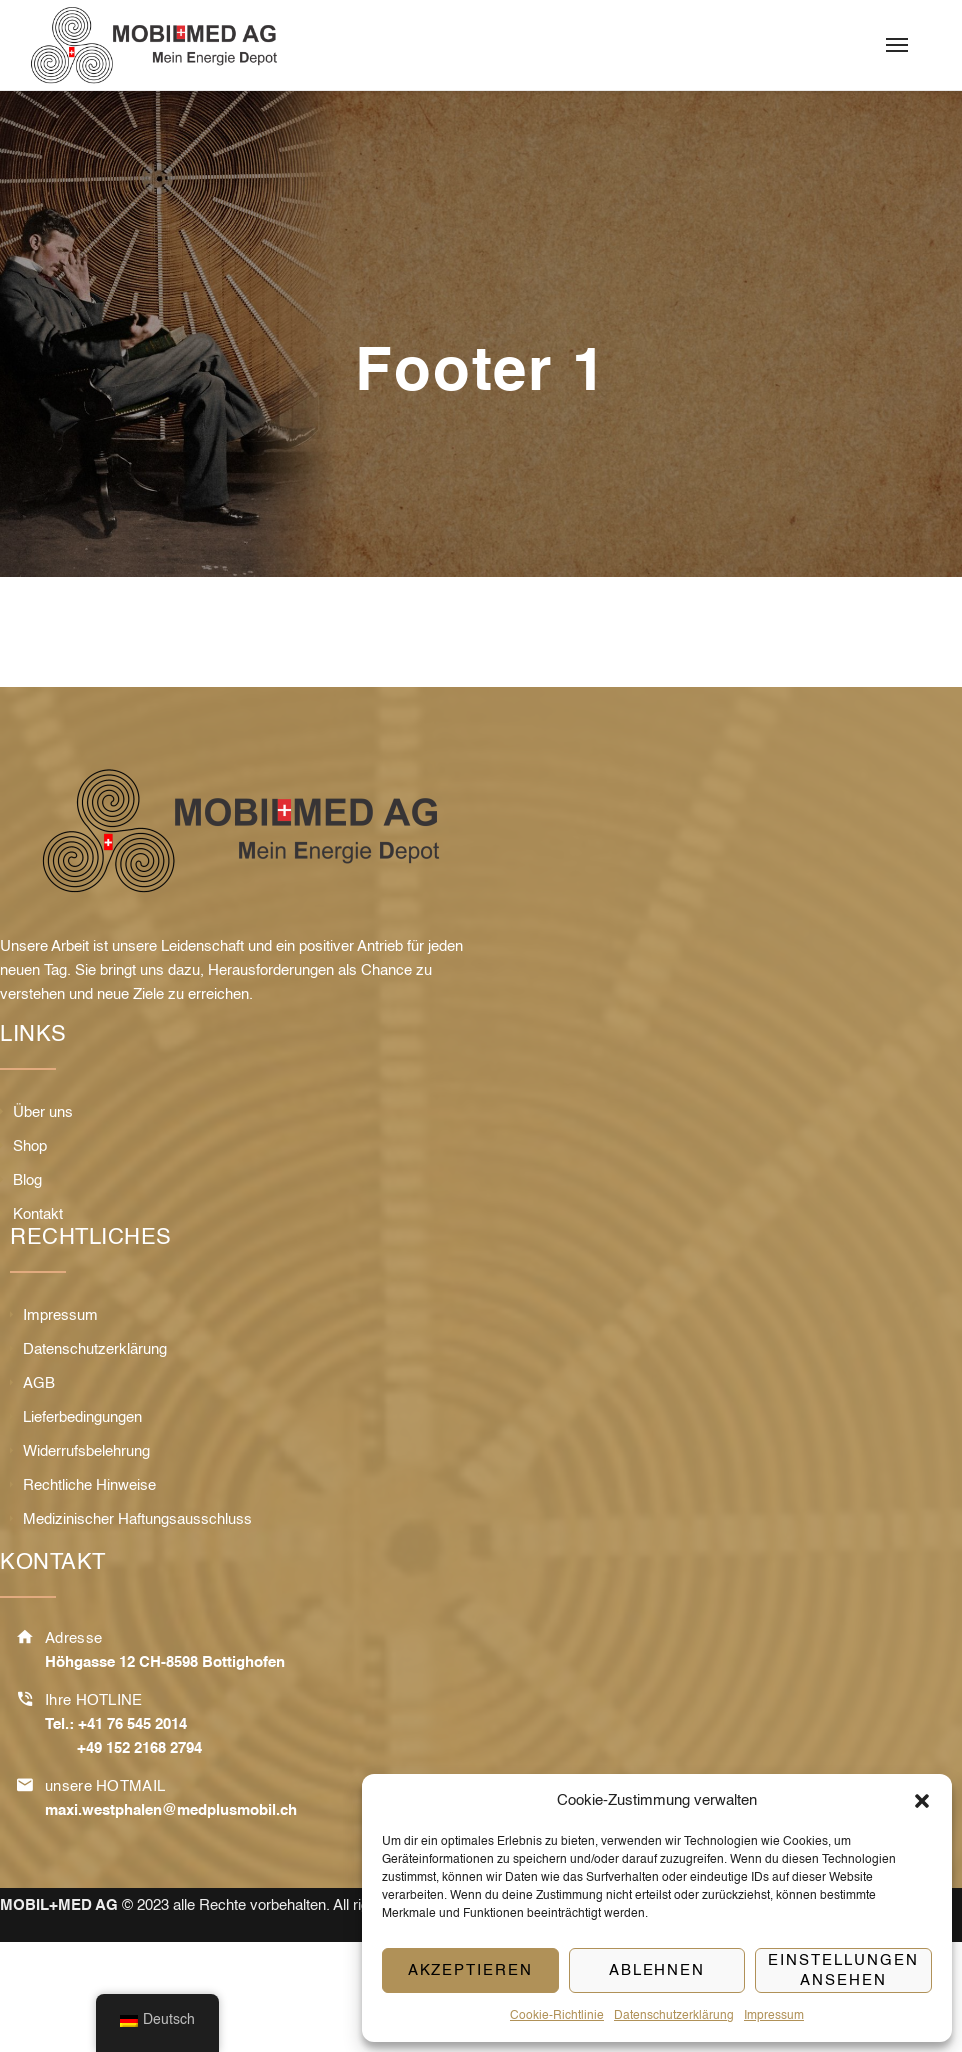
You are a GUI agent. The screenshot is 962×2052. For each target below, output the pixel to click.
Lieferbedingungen (82, 1417)
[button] (922, 1801)
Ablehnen (657, 1970)
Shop (30, 1146)
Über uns (43, 1112)
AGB (39, 1383)
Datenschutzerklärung (674, 2016)
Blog (27, 1180)
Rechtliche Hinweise (89, 1485)
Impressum (774, 2016)
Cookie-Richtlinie (557, 2016)
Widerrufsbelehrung (86, 1451)
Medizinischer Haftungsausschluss (137, 1519)
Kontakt (38, 1214)
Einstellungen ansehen (843, 1970)
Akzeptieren (470, 1970)
